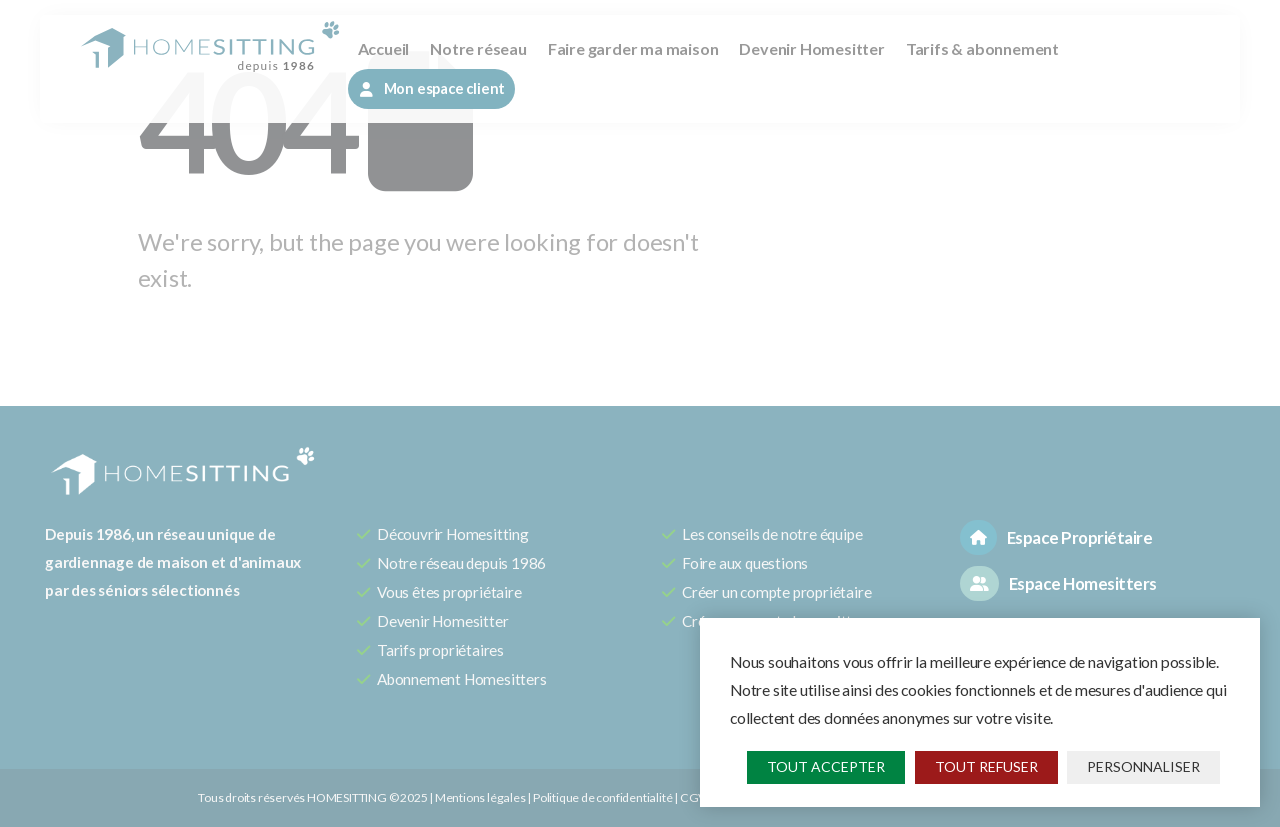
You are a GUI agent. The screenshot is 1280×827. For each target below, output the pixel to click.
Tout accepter (826, 766)
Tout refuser (986, 766)
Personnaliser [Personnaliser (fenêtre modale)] (1143, 766)
